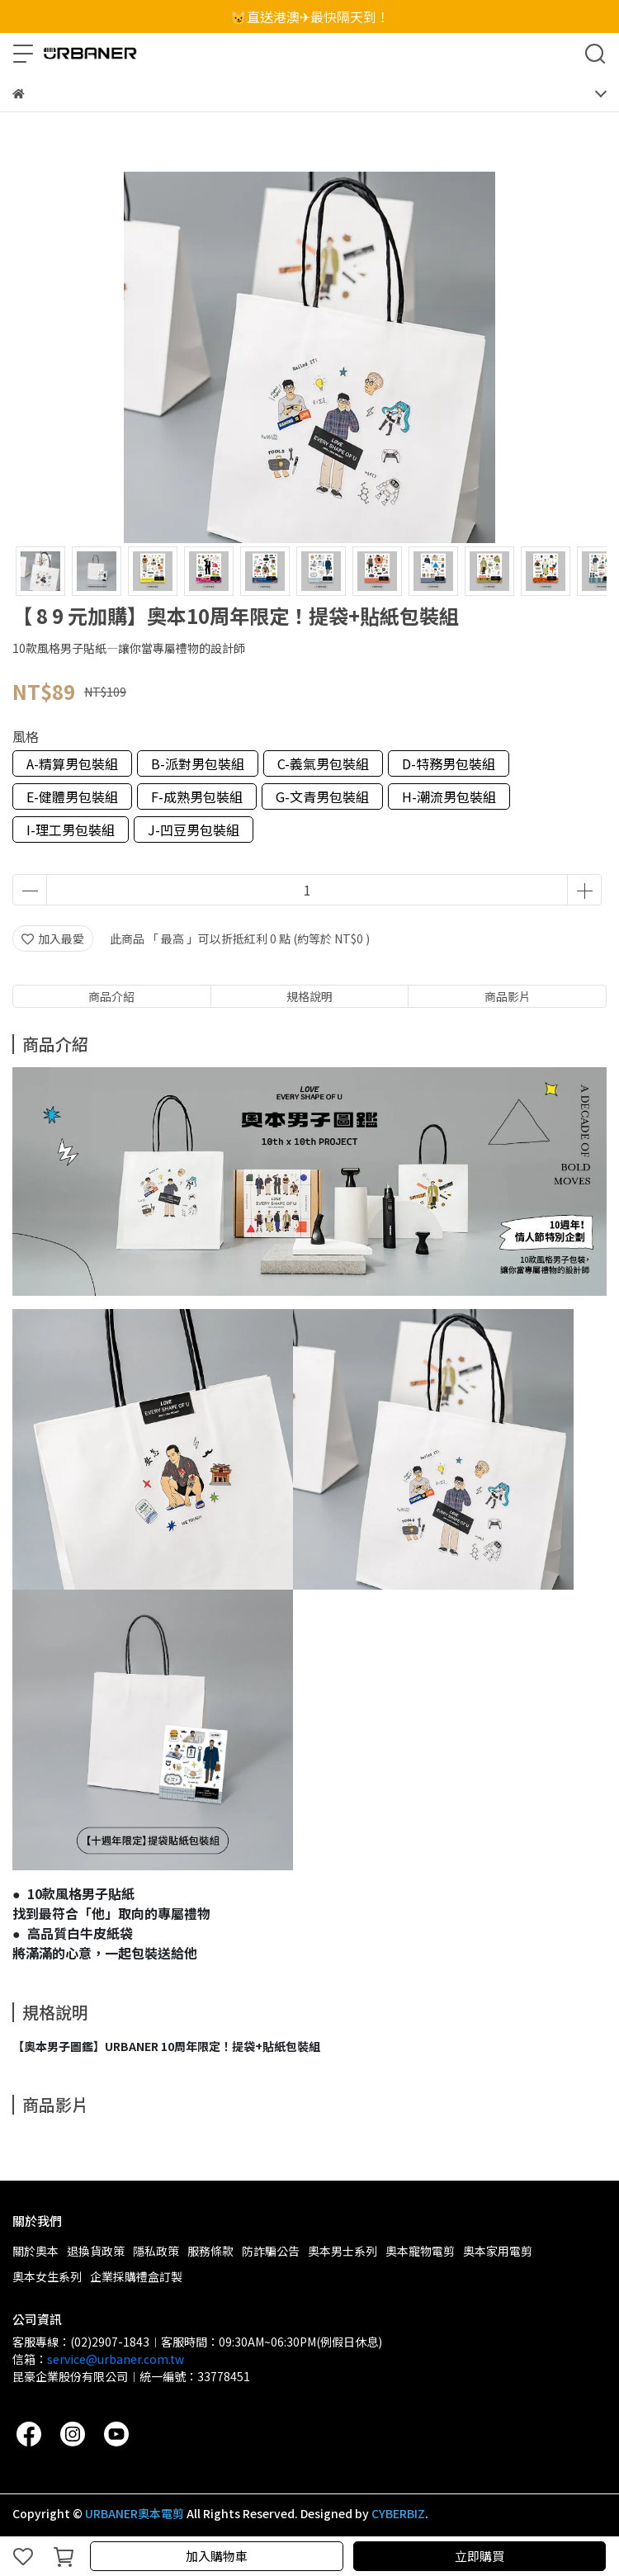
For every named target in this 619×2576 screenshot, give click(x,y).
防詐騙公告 (271, 2251)
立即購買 (479, 2555)
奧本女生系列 (47, 2276)
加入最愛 (52, 938)
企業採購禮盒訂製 (136, 2276)
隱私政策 (156, 2251)
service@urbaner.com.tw (115, 2359)
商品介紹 (111, 996)
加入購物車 (217, 2555)
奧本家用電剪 (497, 2251)
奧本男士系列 (342, 2251)
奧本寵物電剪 (420, 2251)
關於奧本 (35, 2251)
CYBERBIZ (398, 2513)
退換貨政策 (96, 2251)
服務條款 (210, 2251)
